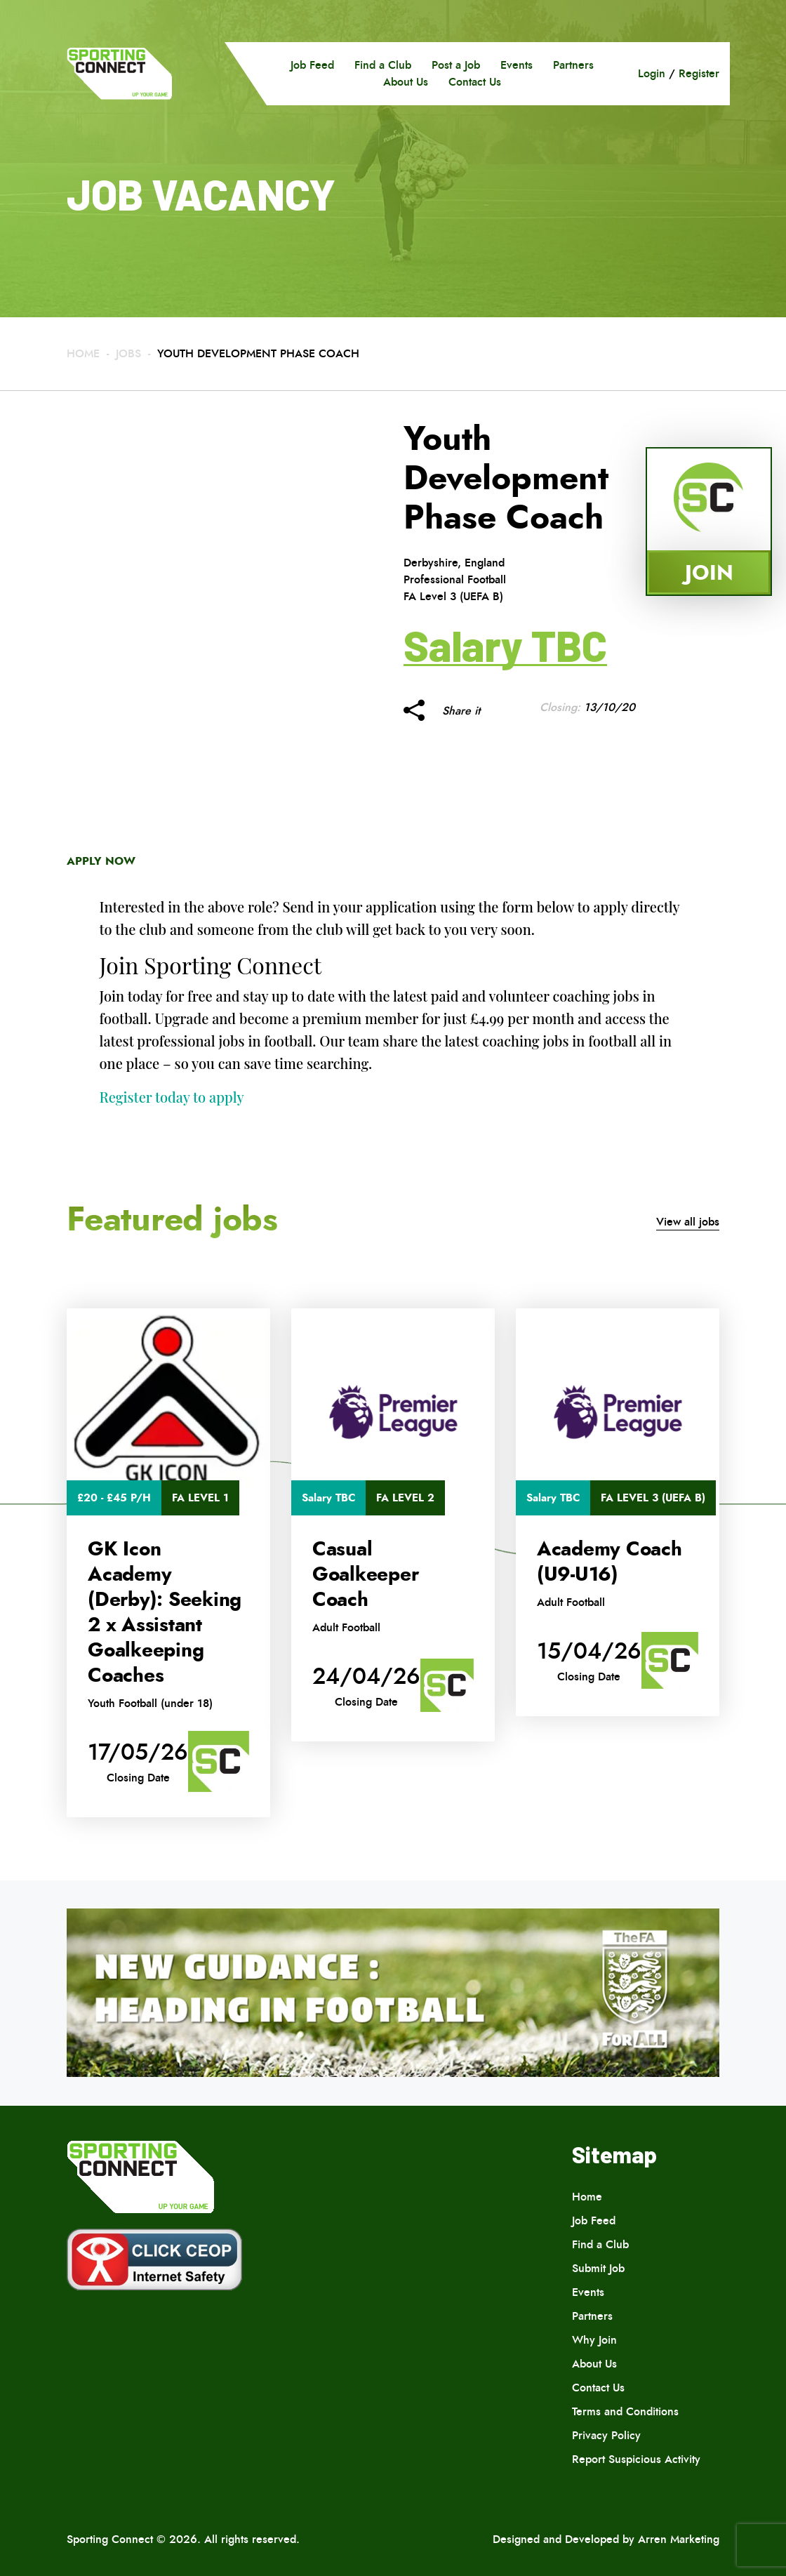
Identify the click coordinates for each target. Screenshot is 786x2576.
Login (651, 73)
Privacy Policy (606, 2435)
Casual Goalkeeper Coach (365, 1574)
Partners (573, 65)
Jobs (128, 353)
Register (699, 73)
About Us (405, 82)
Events (516, 65)
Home (83, 353)
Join (709, 572)
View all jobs (687, 1222)
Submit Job (598, 2268)
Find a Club (382, 65)
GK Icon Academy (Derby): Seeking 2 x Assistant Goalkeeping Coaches (164, 1612)
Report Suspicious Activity (636, 2459)
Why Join (594, 2340)
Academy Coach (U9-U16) (609, 1561)
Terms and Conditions (625, 2411)
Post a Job (456, 65)
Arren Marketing (678, 2539)
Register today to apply (172, 1096)
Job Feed (312, 65)
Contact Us (474, 82)
